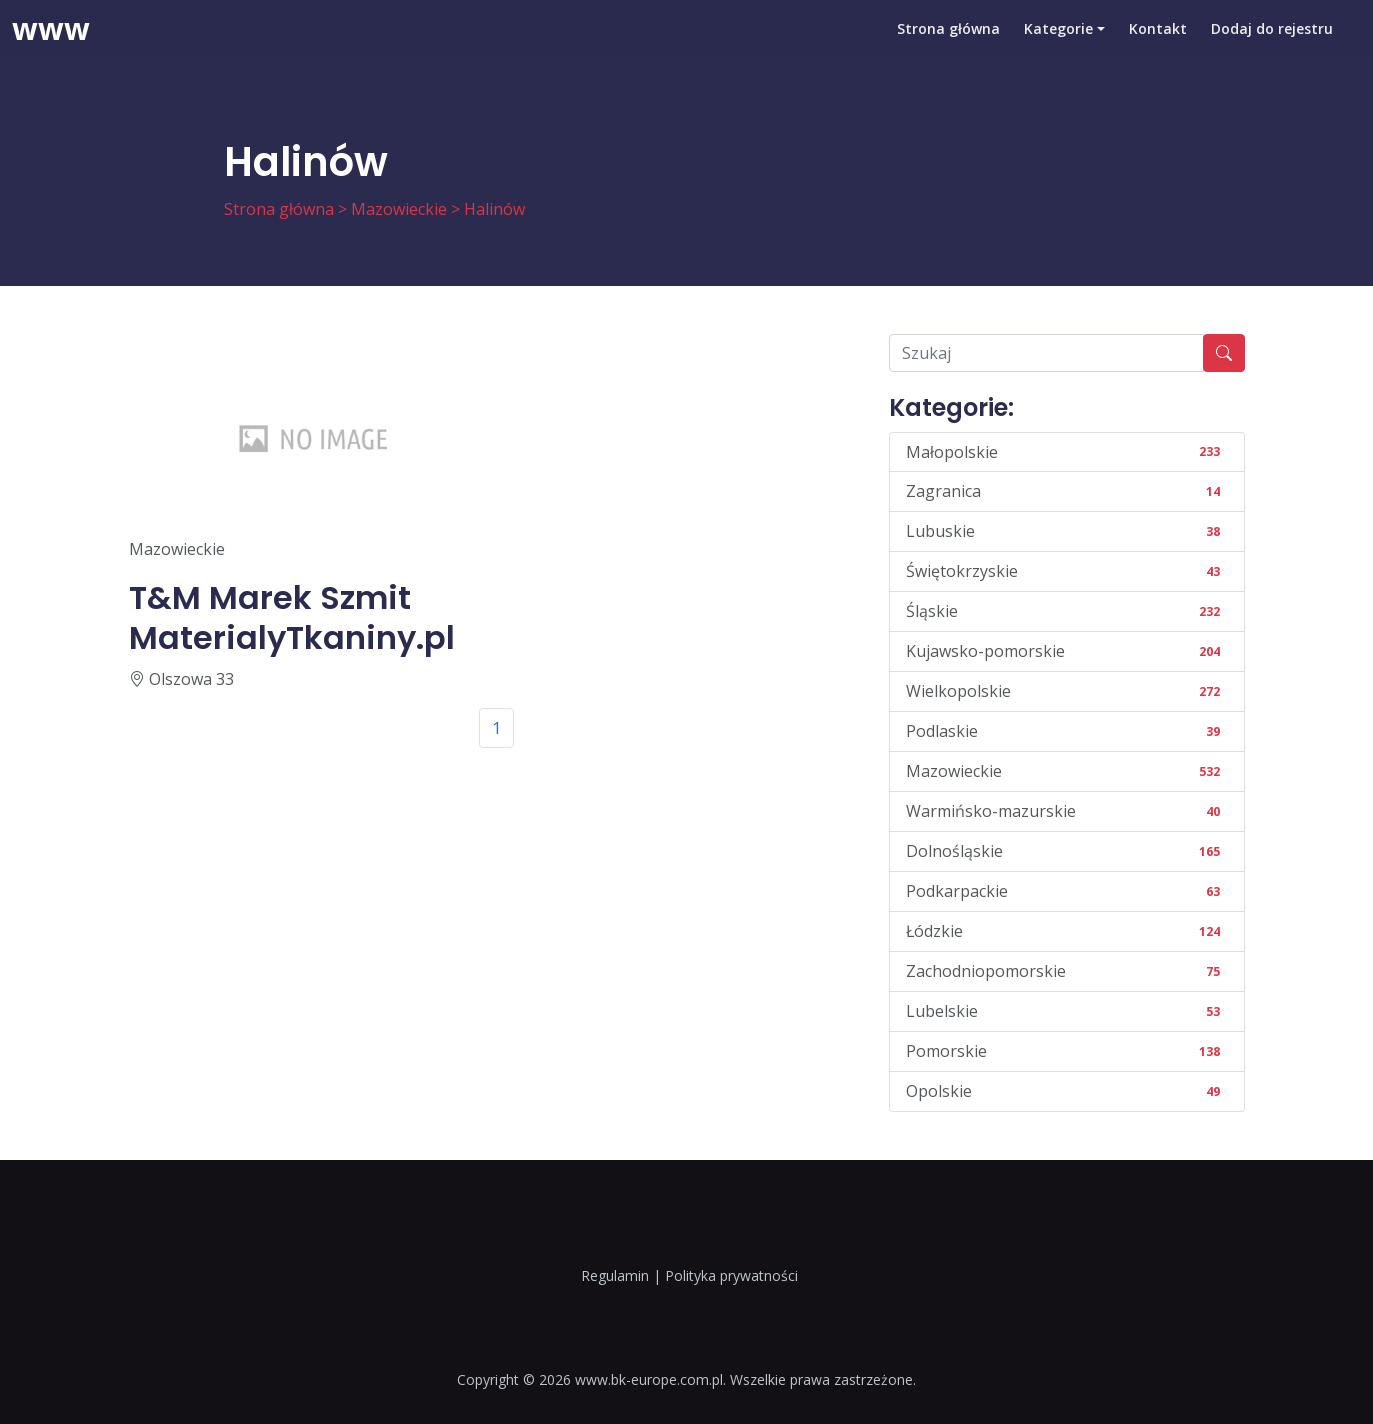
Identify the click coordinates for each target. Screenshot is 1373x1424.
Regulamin (615, 1275)
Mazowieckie (399, 209)
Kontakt (1158, 44)
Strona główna (948, 44)
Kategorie (1058, 44)
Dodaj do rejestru (1272, 44)
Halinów (494, 209)
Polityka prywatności (731, 1275)
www (51, 45)
